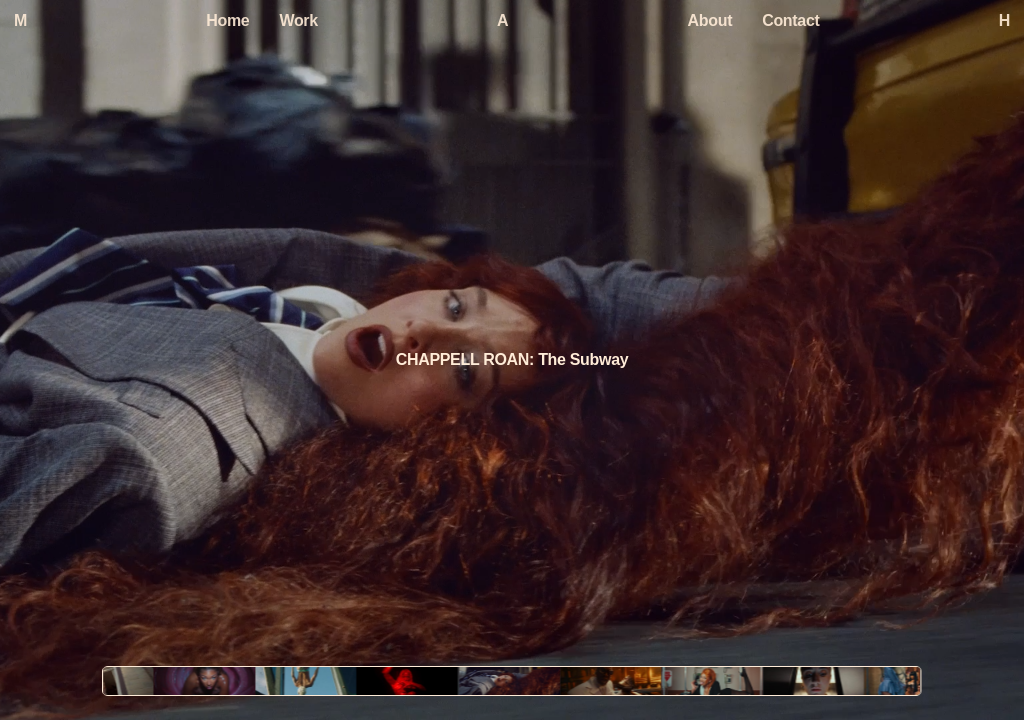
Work (298, 20)
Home (227, 20)
